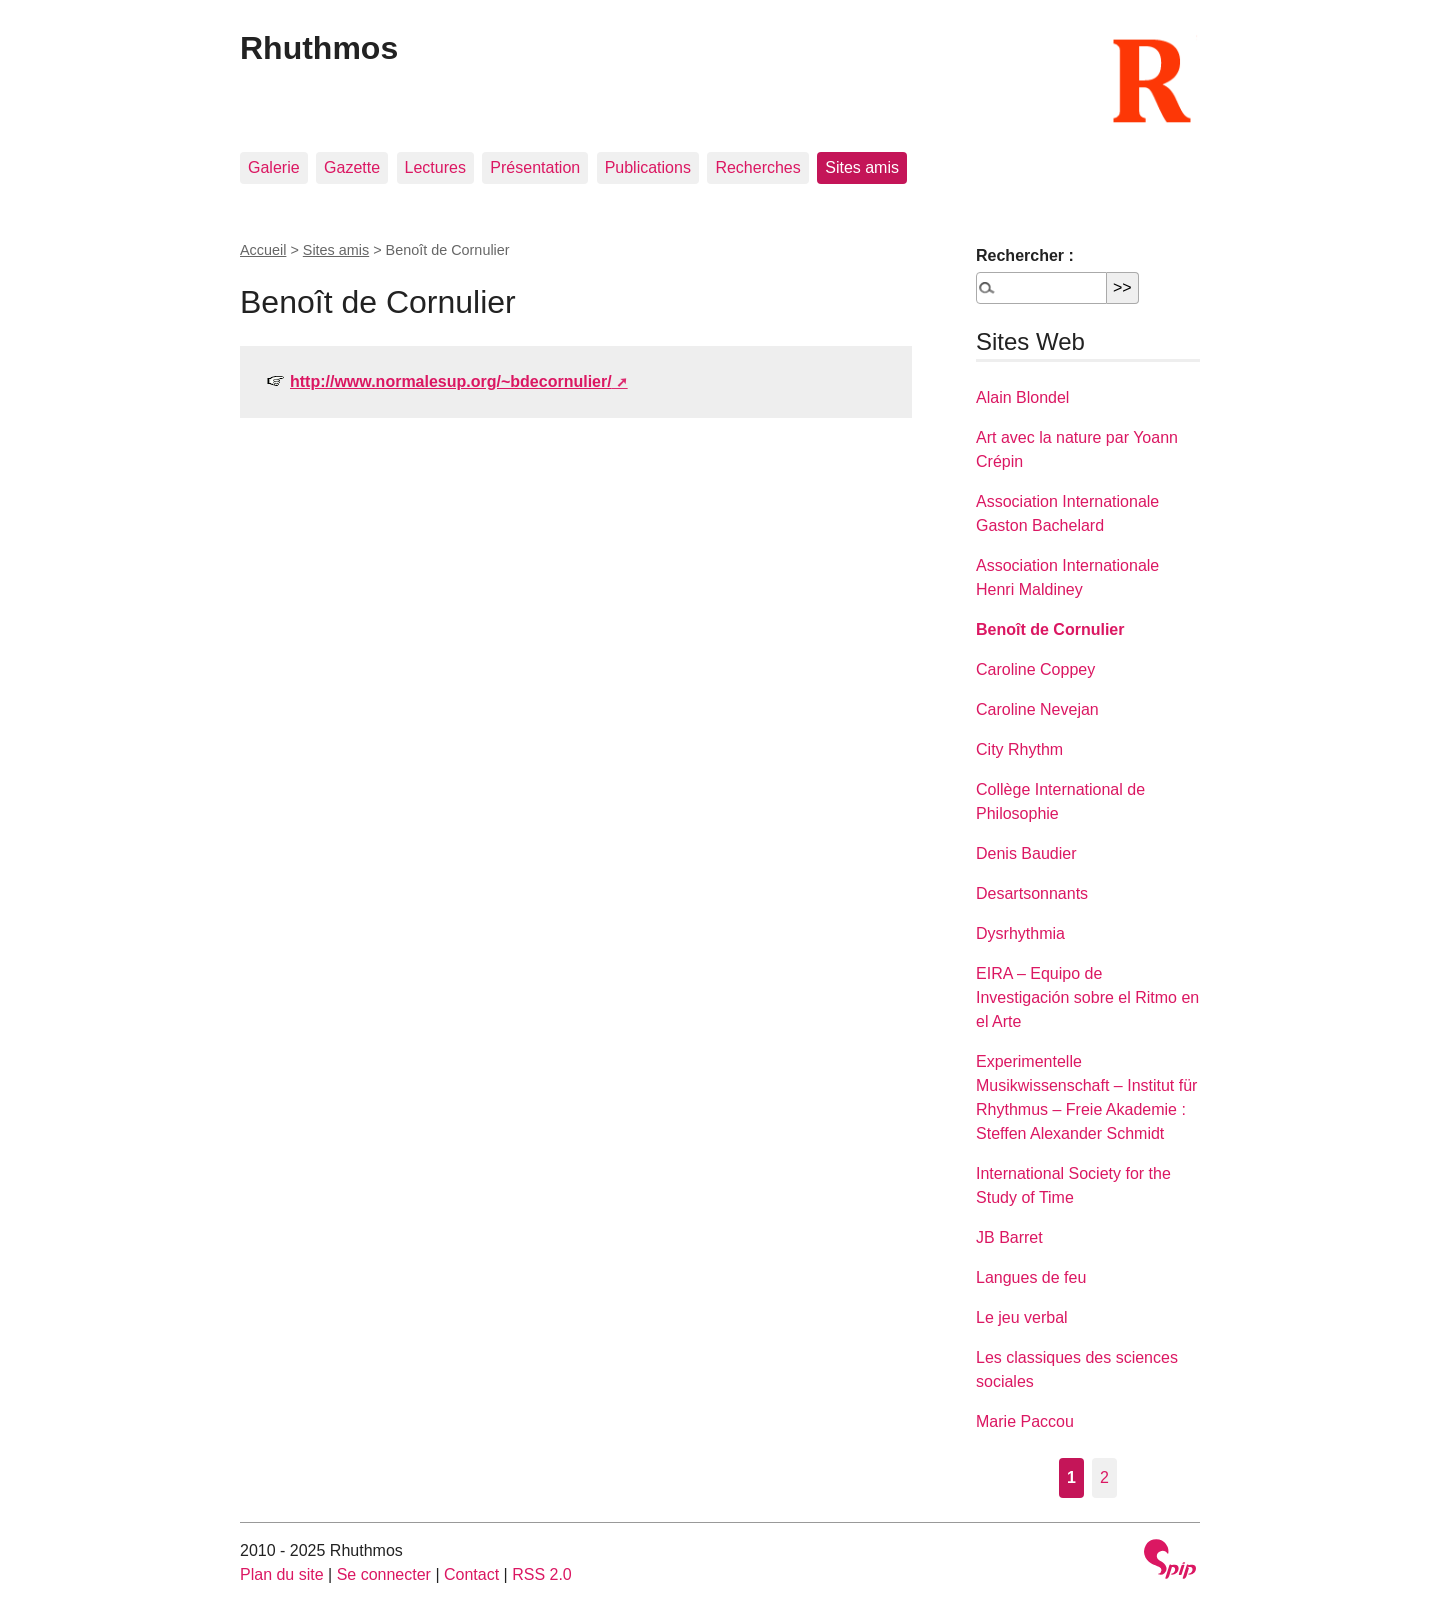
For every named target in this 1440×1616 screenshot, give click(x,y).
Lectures (435, 167)
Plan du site (282, 1574)
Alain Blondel (1022, 397)
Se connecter (384, 1574)
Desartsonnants (1032, 893)
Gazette (352, 167)
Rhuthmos (319, 48)
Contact (471, 1574)
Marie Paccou (1025, 1421)
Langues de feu (1031, 1277)
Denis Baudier (1026, 853)
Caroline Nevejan (1037, 709)
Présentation (535, 167)
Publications (648, 167)
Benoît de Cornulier (1050, 629)
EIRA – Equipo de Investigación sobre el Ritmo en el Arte (1087, 997)
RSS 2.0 (542, 1574)
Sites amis (862, 167)
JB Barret (1009, 1237)
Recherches (757, 167)
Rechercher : (1025, 255)
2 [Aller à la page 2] (1104, 1477)
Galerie (274, 167)
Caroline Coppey (1035, 669)
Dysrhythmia (1020, 933)
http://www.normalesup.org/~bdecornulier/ (451, 381)
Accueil (263, 250)
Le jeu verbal (1022, 1317)
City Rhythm (1019, 749)
